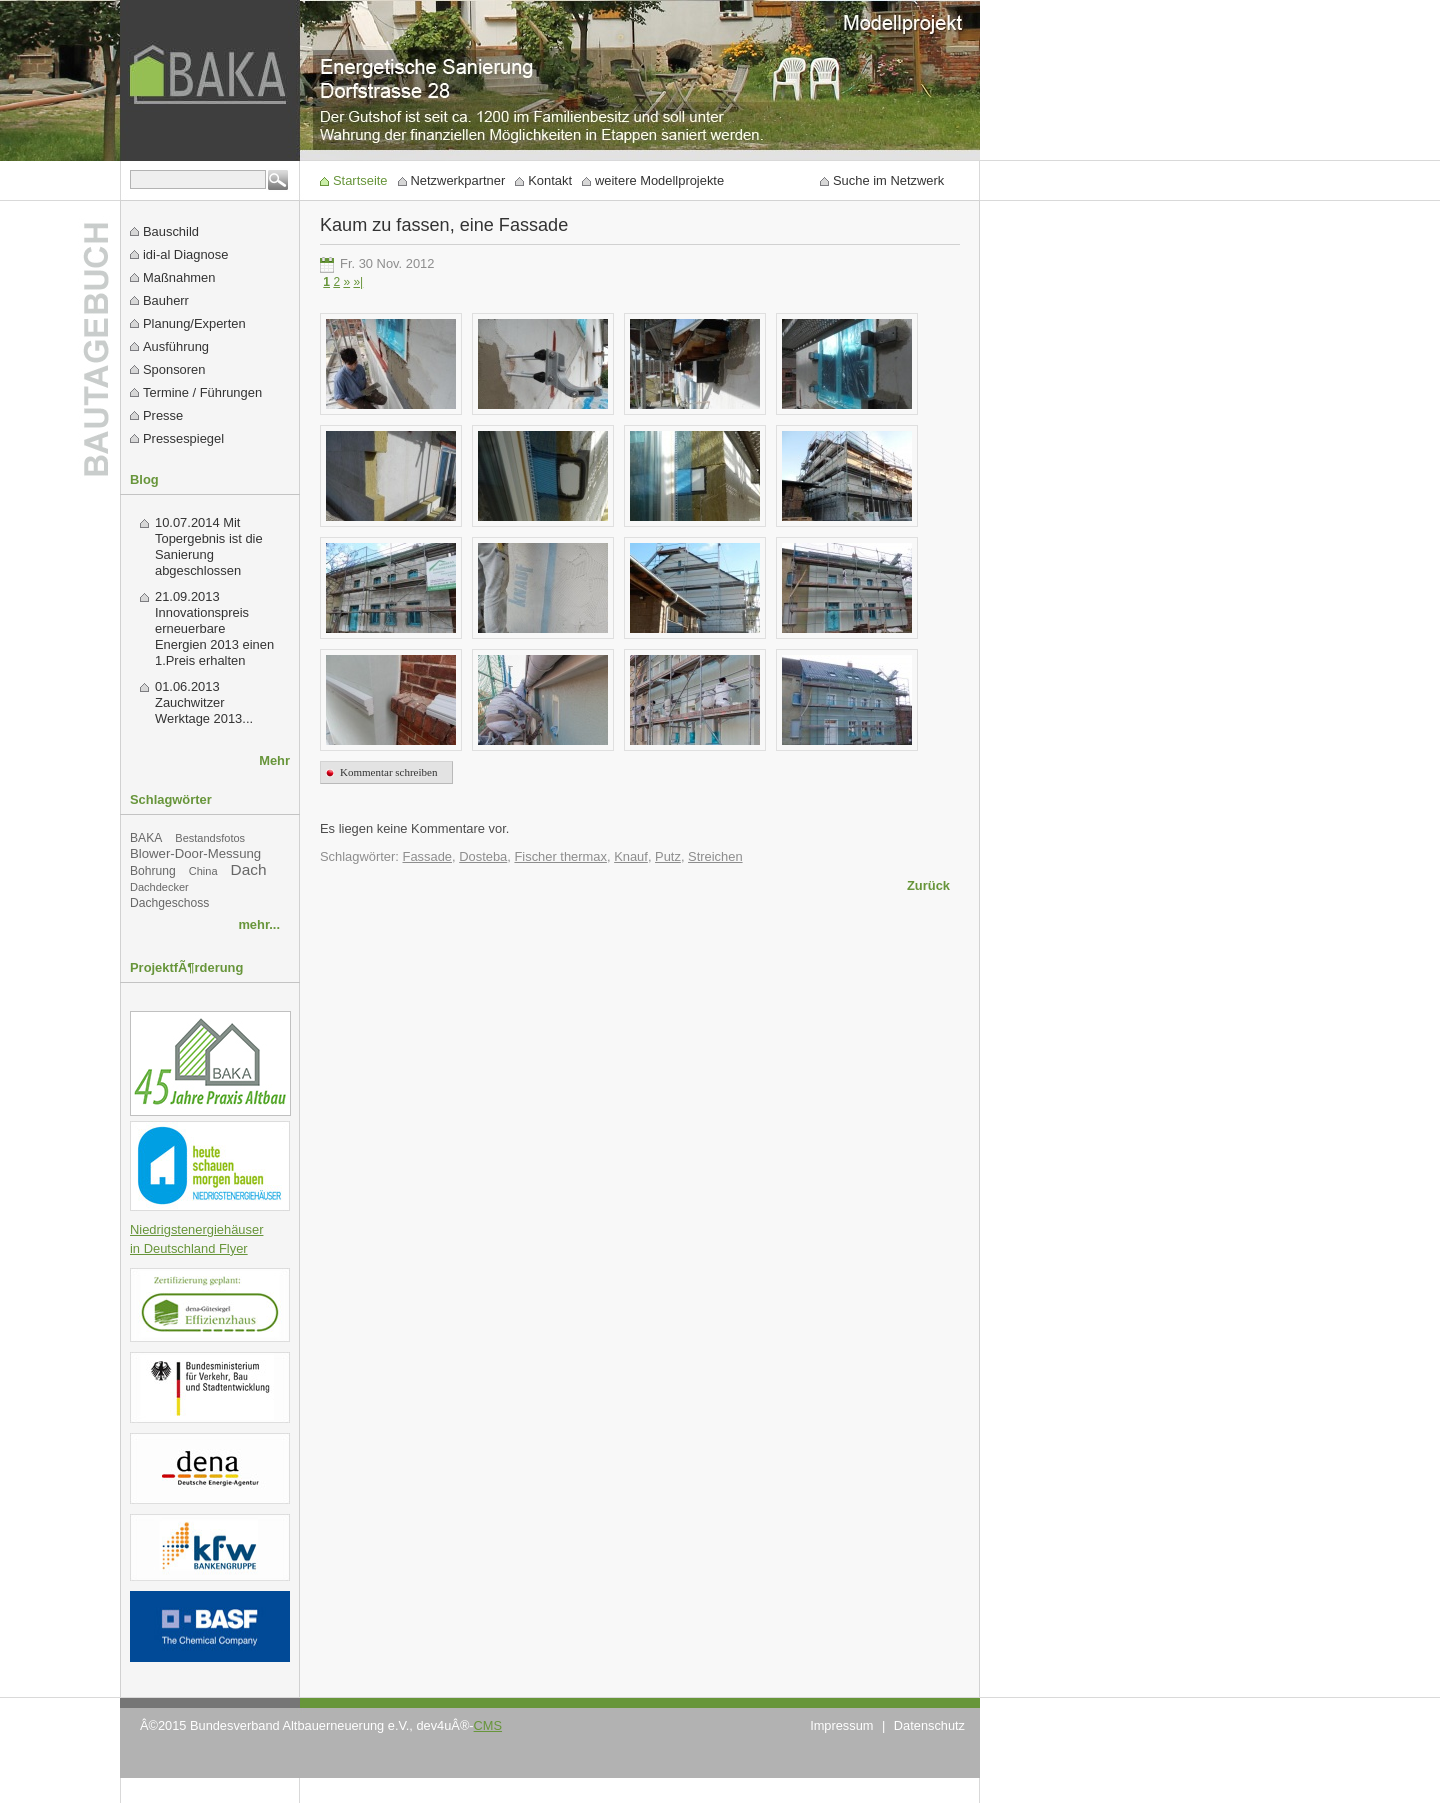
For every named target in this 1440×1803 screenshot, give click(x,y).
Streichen (715, 856)
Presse (163, 415)
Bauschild (171, 231)
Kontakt (550, 180)
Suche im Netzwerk (888, 180)
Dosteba (483, 856)
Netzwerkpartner (458, 180)
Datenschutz (929, 1725)
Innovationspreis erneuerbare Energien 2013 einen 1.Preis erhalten (214, 636)
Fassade (428, 856)
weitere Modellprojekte (659, 180)
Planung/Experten (194, 323)
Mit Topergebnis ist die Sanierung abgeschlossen (209, 546)
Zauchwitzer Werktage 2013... (204, 710)
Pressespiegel (183, 438)
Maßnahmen (179, 277)
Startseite (360, 180)
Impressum (841, 1725)
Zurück (928, 885)
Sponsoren (174, 369)
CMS (488, 1725)
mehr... (259, 924)
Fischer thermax (560, 856)
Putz (668, 856)
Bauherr (166, 300)
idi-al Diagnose (185, 254)
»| (358, 282)
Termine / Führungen (202, 392)
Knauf (631, 856)
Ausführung (176, 346)
